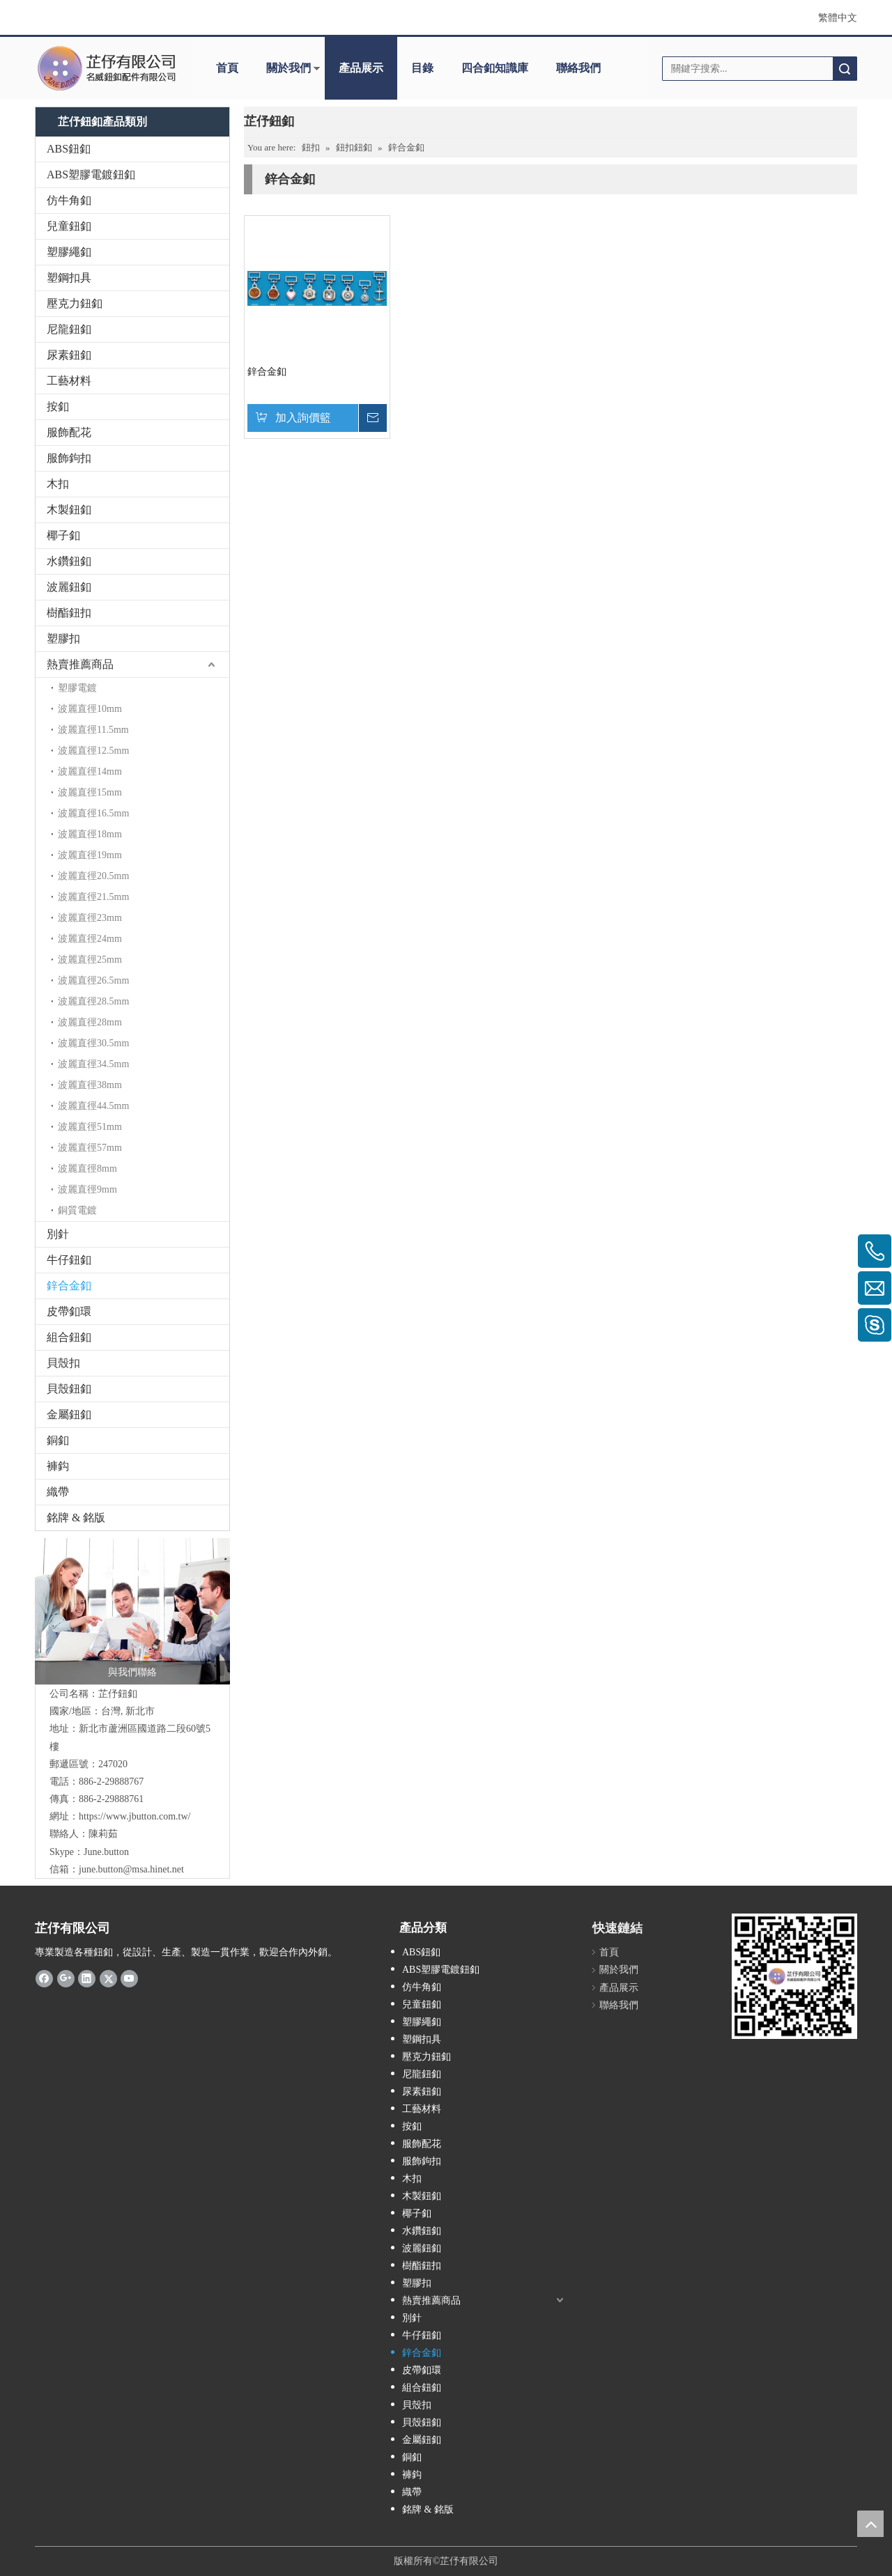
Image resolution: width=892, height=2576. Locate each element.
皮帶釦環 (69, 1311)
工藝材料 (69, 381)
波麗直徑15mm (90, 792)
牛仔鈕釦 (69, 1260)
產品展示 (361, 68)
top (870, 2524)
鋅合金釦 (69, 1285)
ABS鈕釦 (69, 149)
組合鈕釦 (69, 1337)
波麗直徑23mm (90, 918)
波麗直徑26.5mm (93, 980)
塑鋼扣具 (69, 278)
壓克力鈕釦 (74, 303)
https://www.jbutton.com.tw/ (134, 1816)
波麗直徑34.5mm (93, 1064)
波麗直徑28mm (90, 1022)
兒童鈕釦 (69, 226)
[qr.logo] (794, 1976)
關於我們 (288, 68)
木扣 (58, 484)
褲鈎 (58, 1466)
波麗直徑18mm (90, 834)
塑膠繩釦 (69, 252)
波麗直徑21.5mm (93, 897)
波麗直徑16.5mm (93, 813)
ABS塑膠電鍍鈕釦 (91, 174)
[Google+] (66, 1978)
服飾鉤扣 (69, 458)
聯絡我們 (578, 68)
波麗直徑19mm (90, 855)
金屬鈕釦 (69, 1414)
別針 (58, 1234)
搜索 (844, 68)
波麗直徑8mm (87, 1168)
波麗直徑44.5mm (93, 1106)
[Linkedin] (86, 1978)
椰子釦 (63, 535)
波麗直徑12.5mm (93, 750)
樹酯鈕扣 (69, 613)
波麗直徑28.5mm (93, 1001)
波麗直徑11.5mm (93, 729)
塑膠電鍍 (77, 688)
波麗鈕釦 (69, 587)
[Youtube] (129, 1978)
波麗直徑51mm (90, 1127)
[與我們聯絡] (132, 1611)
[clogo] (106, 68)
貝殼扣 (63, 1363)
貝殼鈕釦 (69, 1389)
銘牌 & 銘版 (76, 1517)
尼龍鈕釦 (69, 329)
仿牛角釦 (69, 200)
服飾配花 (69, 432)
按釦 (58, 406)
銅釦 (58, 1440)
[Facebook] (44, 1978)
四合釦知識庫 (494, 68)
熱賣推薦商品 (80, 664)
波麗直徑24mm (90, 938)
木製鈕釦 (69, 509)
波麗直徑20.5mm (93, 876)
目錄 (422, 68)
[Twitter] (108, 1978)
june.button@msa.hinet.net (131, 1869)
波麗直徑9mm (87, 1189)
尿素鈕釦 (69, 355)
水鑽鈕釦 (69, 561)
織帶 (58, 1492)
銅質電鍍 (77, 1210)
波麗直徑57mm (90, 1147)
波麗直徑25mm (90, 959)
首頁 (227, 68)
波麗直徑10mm (90, 709)
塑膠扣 (63, 638)
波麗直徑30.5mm (93, 1043)
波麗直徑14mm (90, 771)
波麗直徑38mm (90, 1085)
